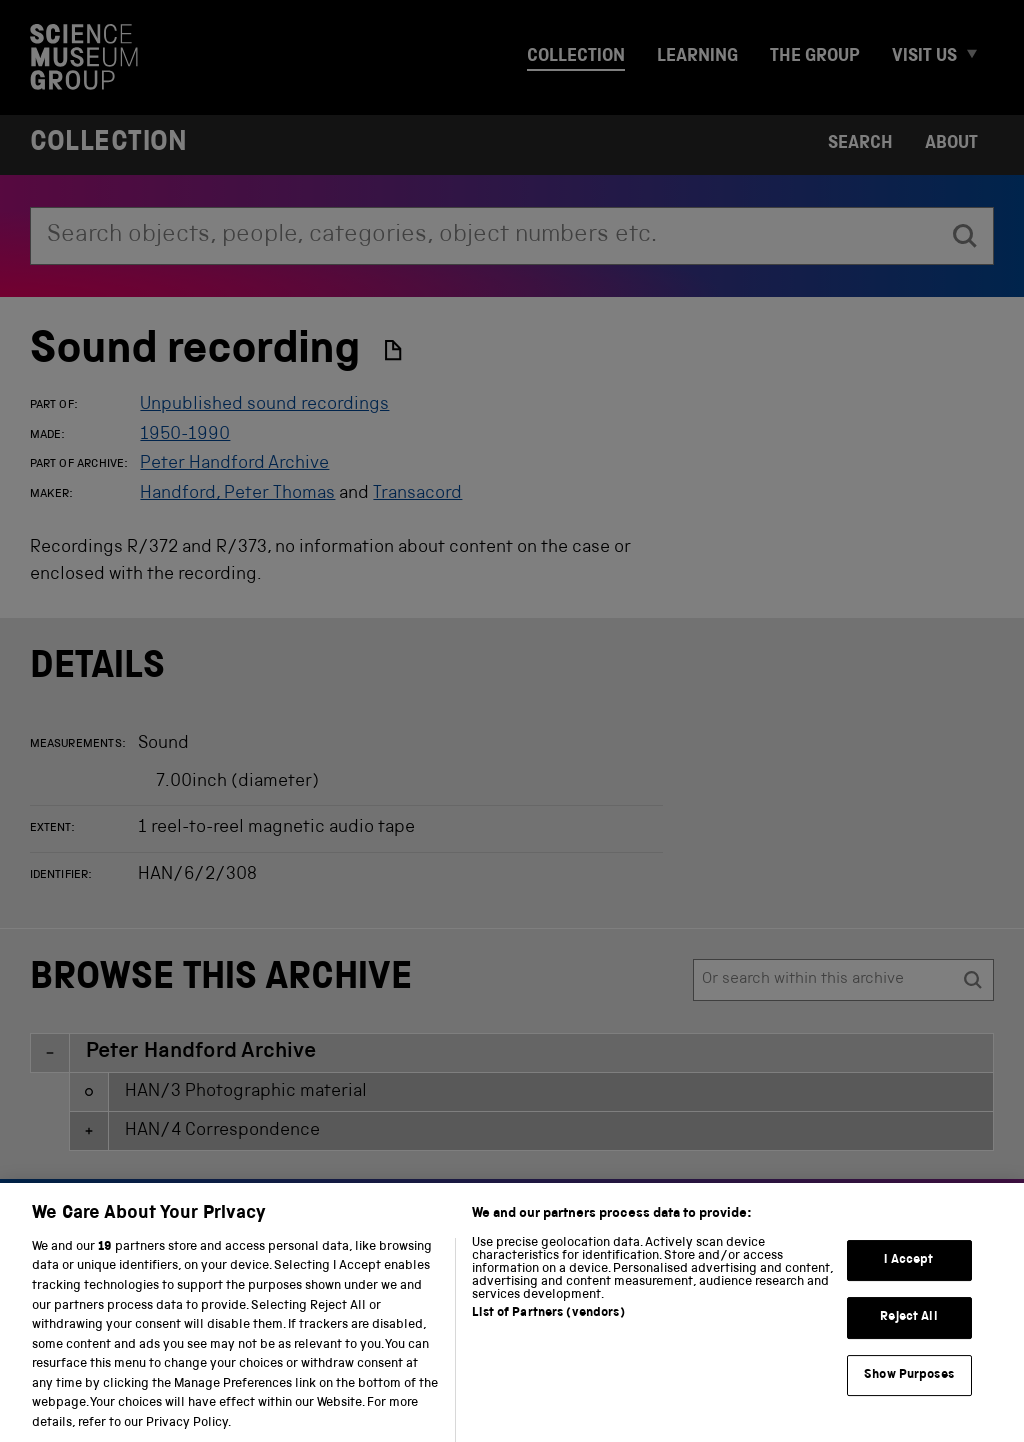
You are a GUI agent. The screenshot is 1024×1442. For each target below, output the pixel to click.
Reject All (908, 1333)
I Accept (908, 1275)
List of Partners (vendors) (548, 1328)
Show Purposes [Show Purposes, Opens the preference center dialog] (909, 1390)
